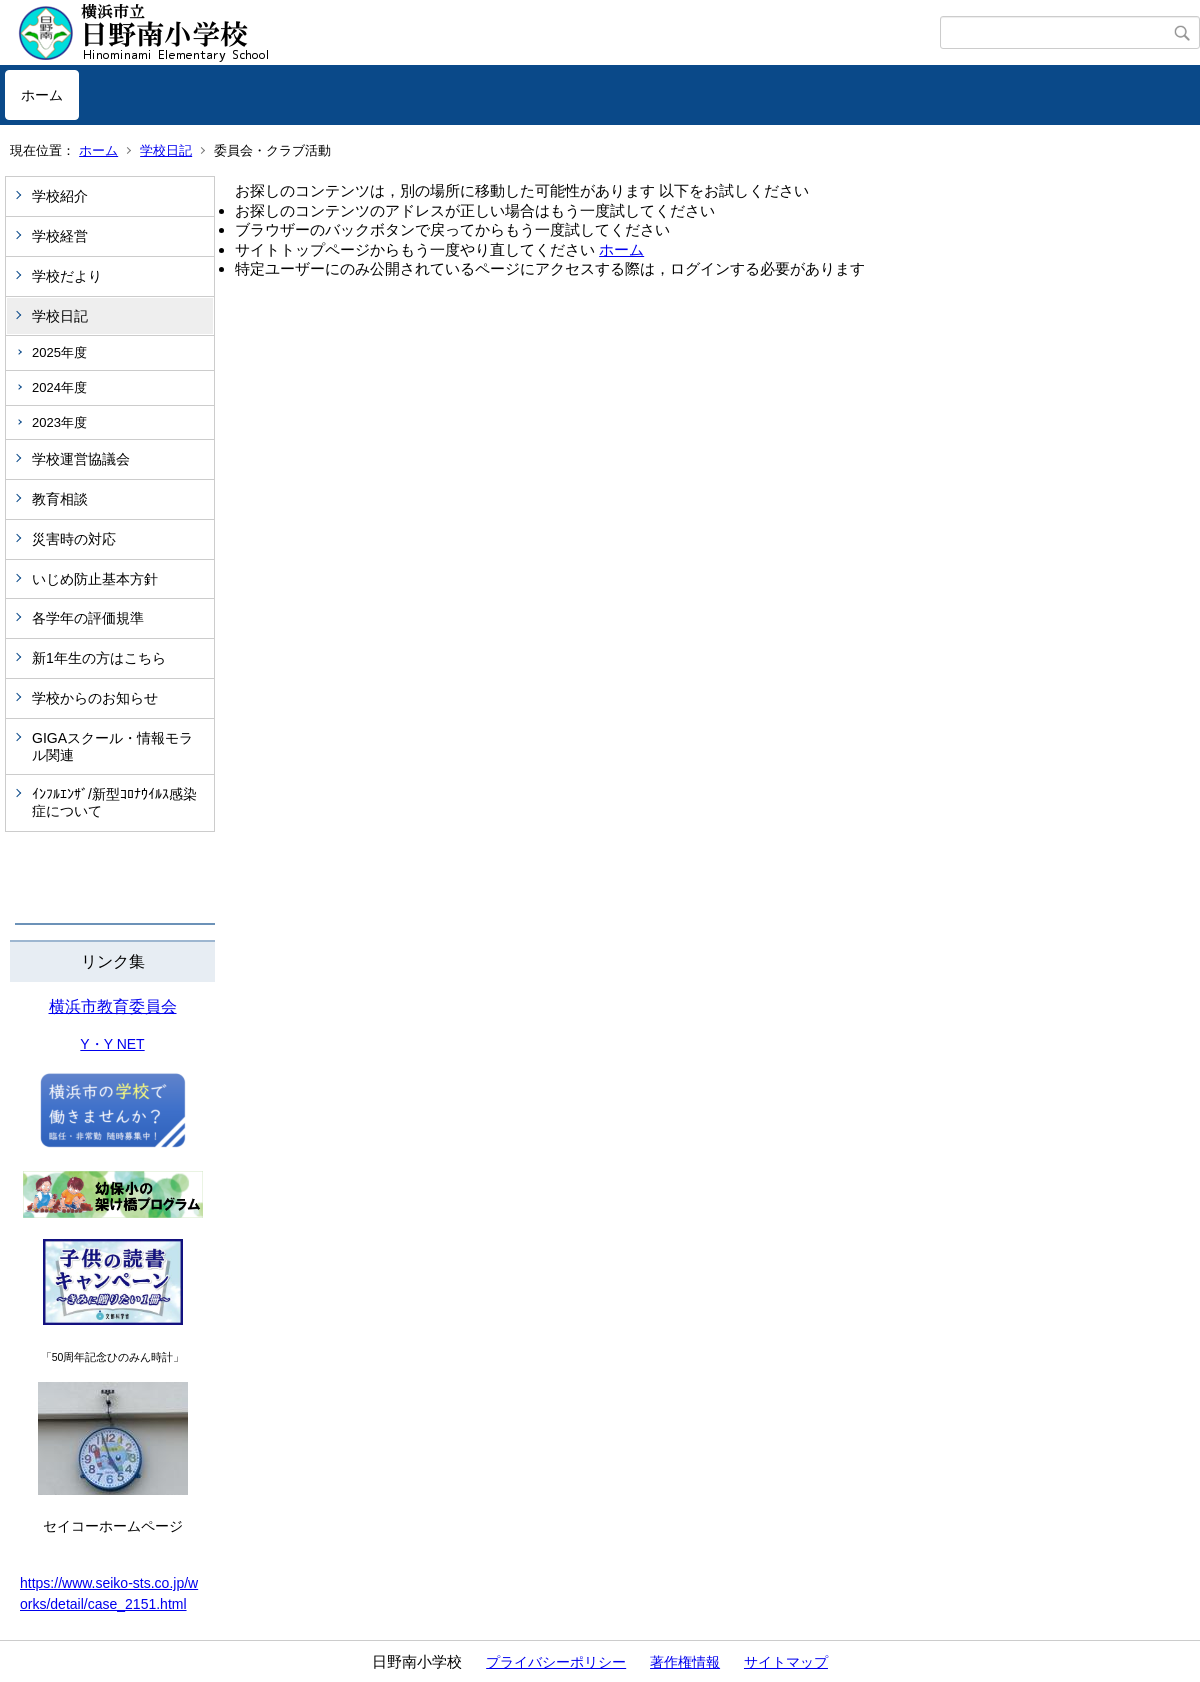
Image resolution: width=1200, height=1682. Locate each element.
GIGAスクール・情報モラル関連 (112, 746)
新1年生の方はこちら (99, 658)
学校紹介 (60, 196)
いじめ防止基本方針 (95, 579)
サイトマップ (786, 1662)
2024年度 (59, 387)
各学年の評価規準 (88, 618)
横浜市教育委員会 (113, 1006)
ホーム (42, 95)
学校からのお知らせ (95, 698)
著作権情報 (685, 1662)
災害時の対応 (74, 539)
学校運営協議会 (81, 459)
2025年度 (59, 352)
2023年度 (59, 422)
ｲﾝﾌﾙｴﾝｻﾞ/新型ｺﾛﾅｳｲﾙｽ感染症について (114, 802)
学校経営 (60, 236)
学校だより (67, 276)
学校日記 (166, 150)
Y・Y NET (112, 1044)
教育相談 (60, 499)
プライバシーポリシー (556, 1662)
